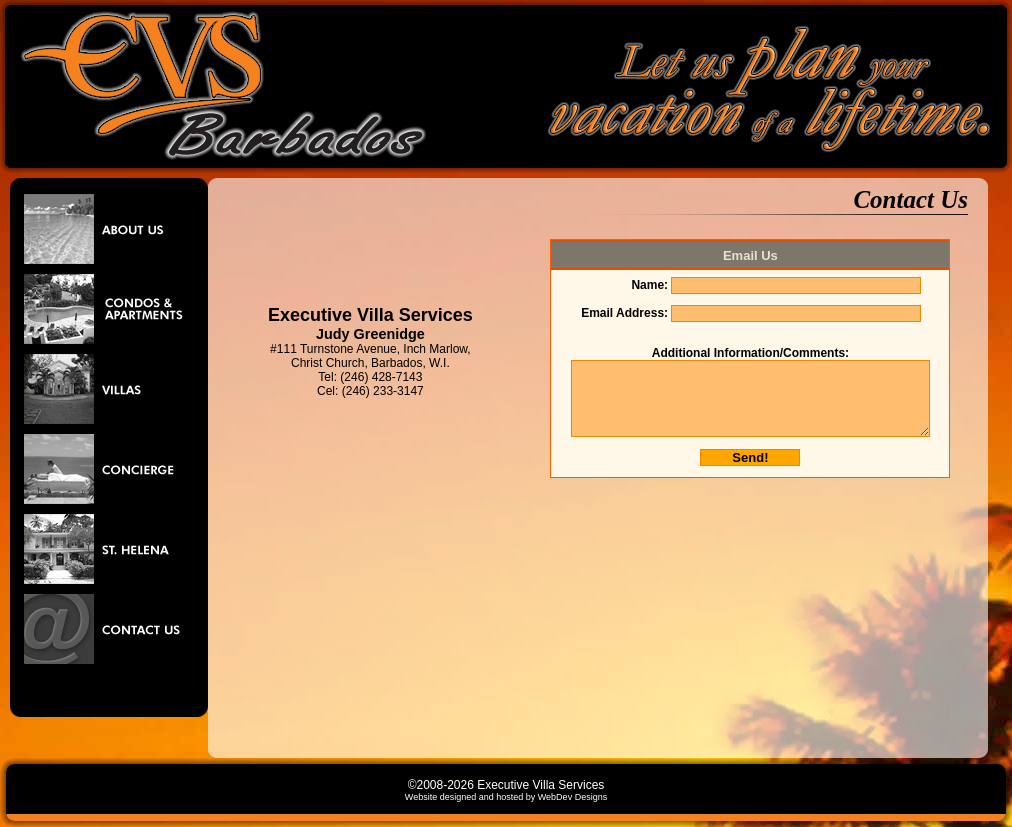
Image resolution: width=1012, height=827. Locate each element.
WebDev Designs (572, 797)
